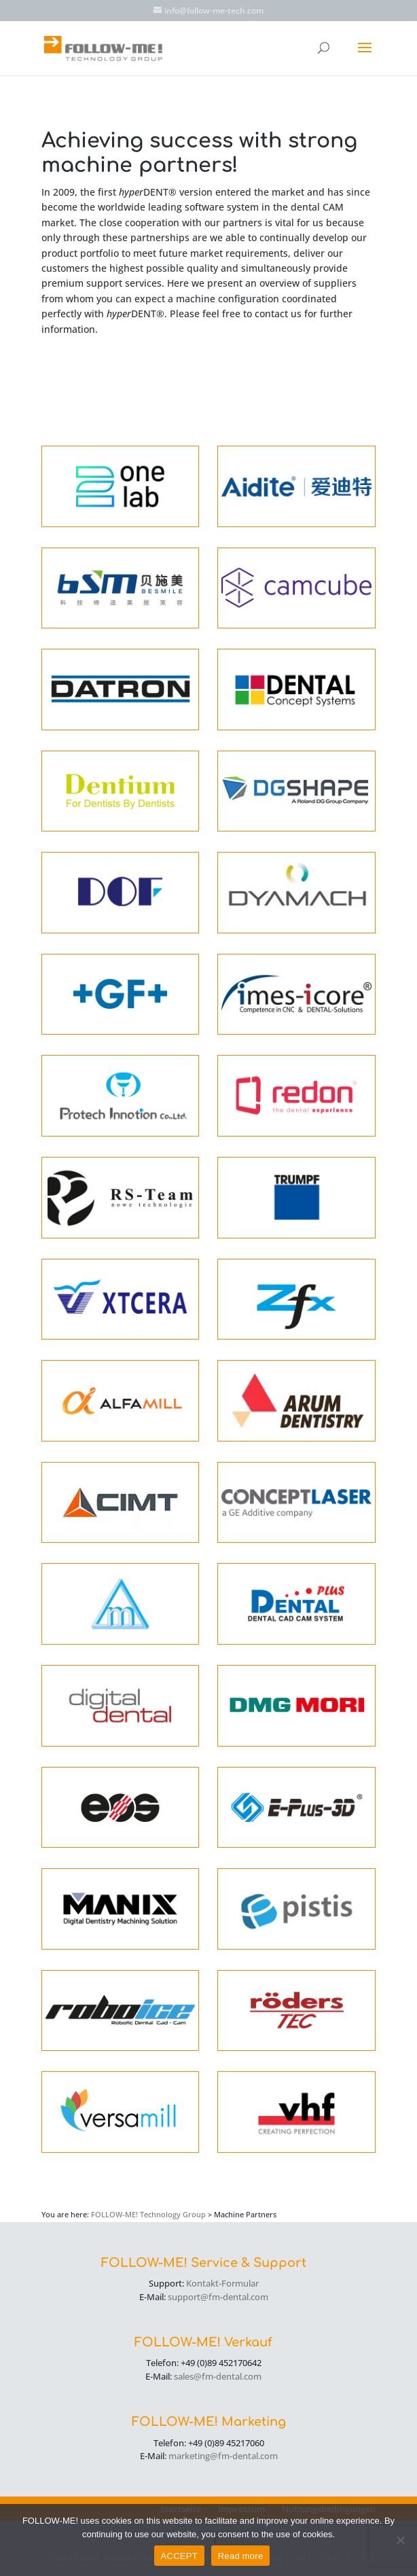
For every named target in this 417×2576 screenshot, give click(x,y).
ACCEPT (179, 2556)
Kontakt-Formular (222, 2283)
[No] (400, 2540)
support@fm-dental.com (218, 2297)
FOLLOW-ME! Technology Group (148, 2214)
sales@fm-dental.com (217, 2376)
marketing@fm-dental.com (223, 2456)
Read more (241, 2556)
